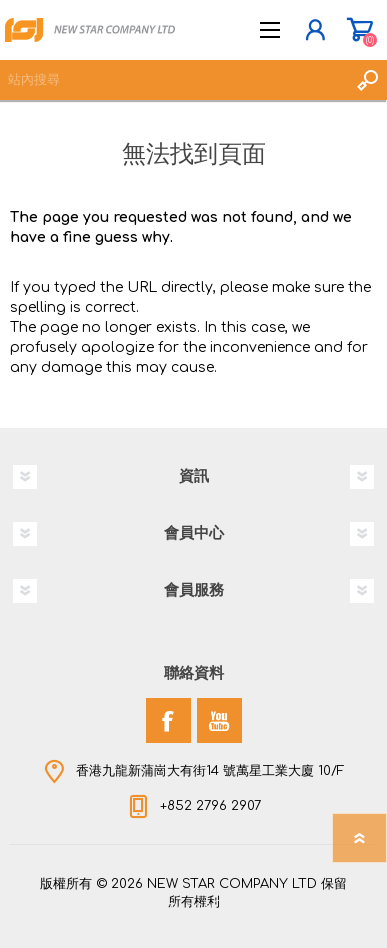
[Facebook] (168, 720)
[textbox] (173, 80)
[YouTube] (219, 720)
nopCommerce (235, 906)
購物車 (359, 30)
